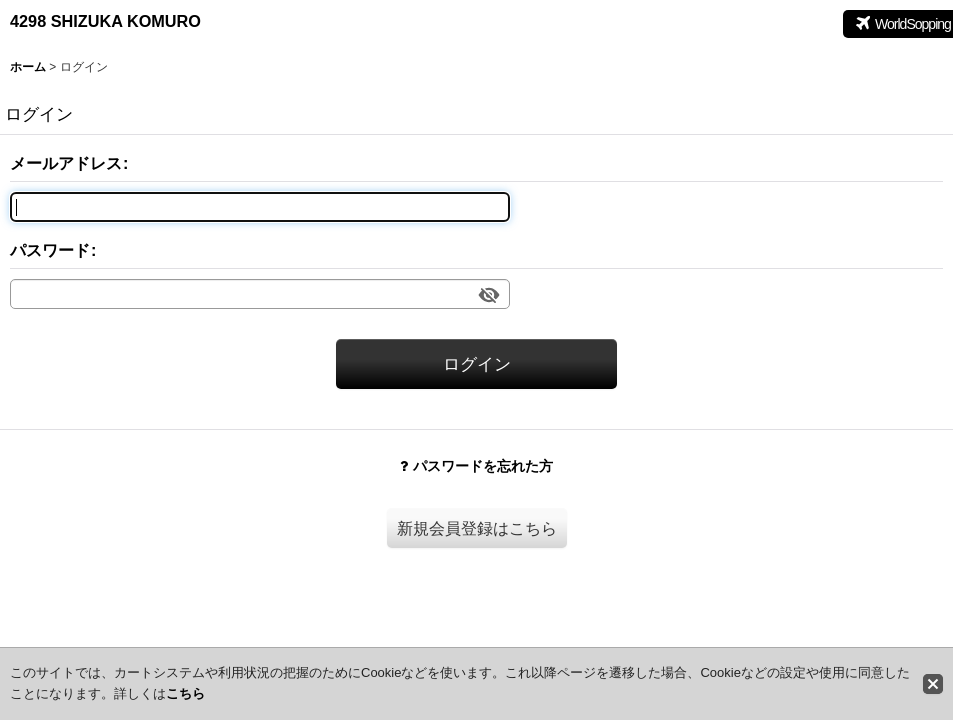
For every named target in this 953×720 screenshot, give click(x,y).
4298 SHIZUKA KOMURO (105, 21)
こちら (185, 693)
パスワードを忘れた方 (476, 466)
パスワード (50, 250)
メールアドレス (66, 163)
